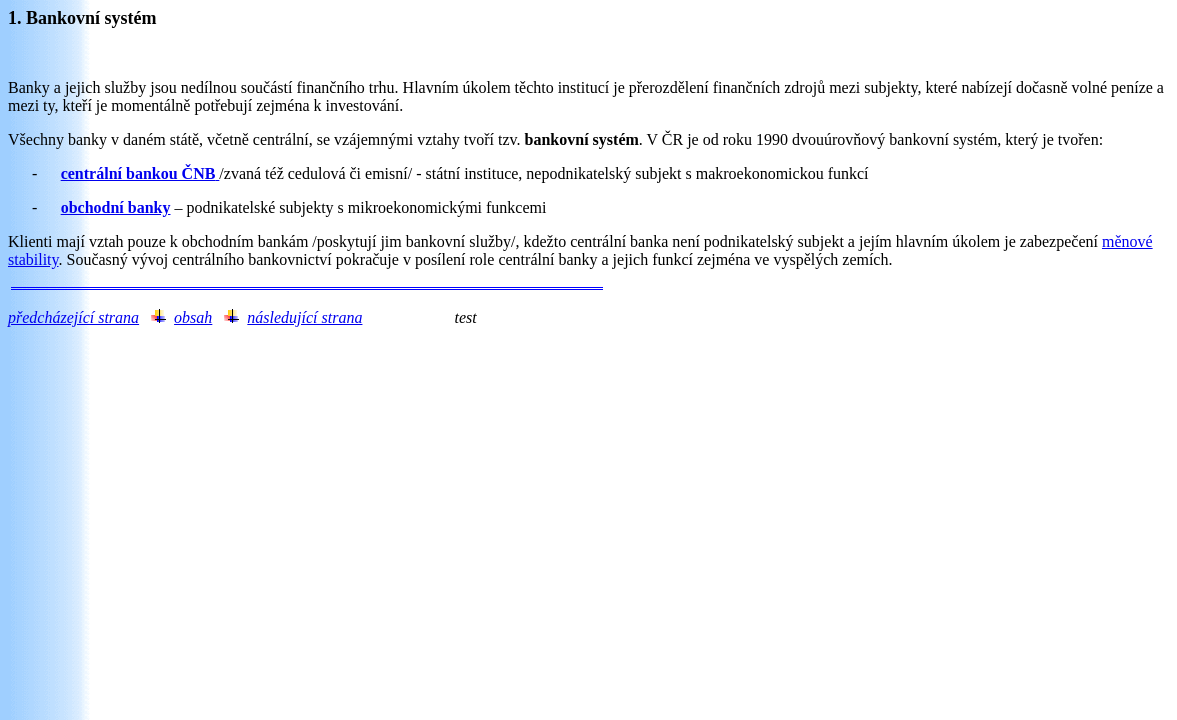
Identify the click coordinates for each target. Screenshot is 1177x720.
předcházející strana (73, 317)
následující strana (304, 317)
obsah (193, 317)
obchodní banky (116, 207)
